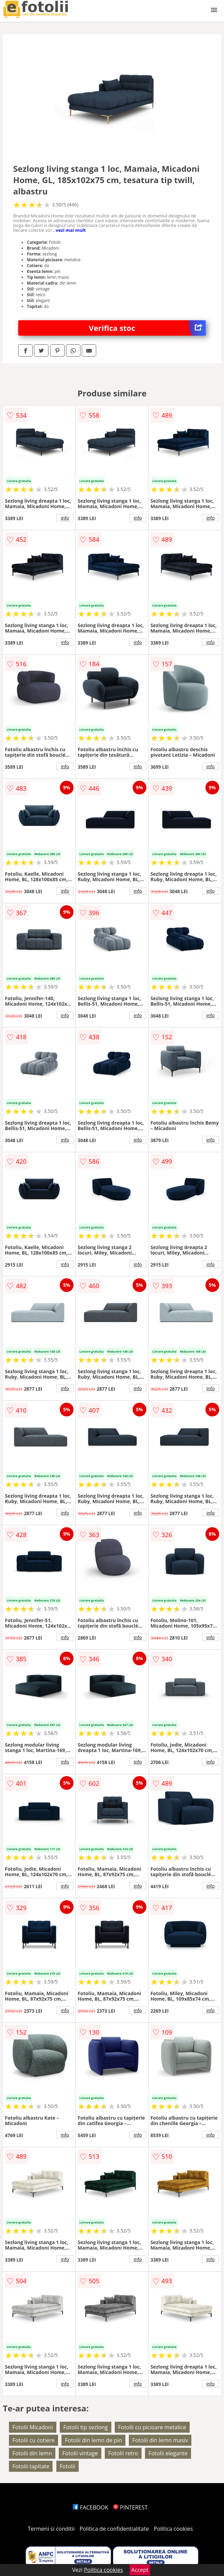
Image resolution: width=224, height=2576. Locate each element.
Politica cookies (173, 2528)
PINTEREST (130, 2507)
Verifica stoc (147, 328)
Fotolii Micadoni (32, 2427)
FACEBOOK (90, 2507)
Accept (139, 2570)
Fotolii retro (123, 2453)
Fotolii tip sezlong (85, 2427)
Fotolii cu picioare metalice (152, 2427)
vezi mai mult (71, 230)
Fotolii (67, 2466)
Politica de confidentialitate (114, 2528)
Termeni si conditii (51, 2528)
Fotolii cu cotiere (33, 2440)
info (65, 518)
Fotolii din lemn (32, 2453)
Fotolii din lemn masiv (160, 2440)
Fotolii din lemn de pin (93, 2440)
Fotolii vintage (80, 2453)
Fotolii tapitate (30, 2466)
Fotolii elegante (168, 2453)
